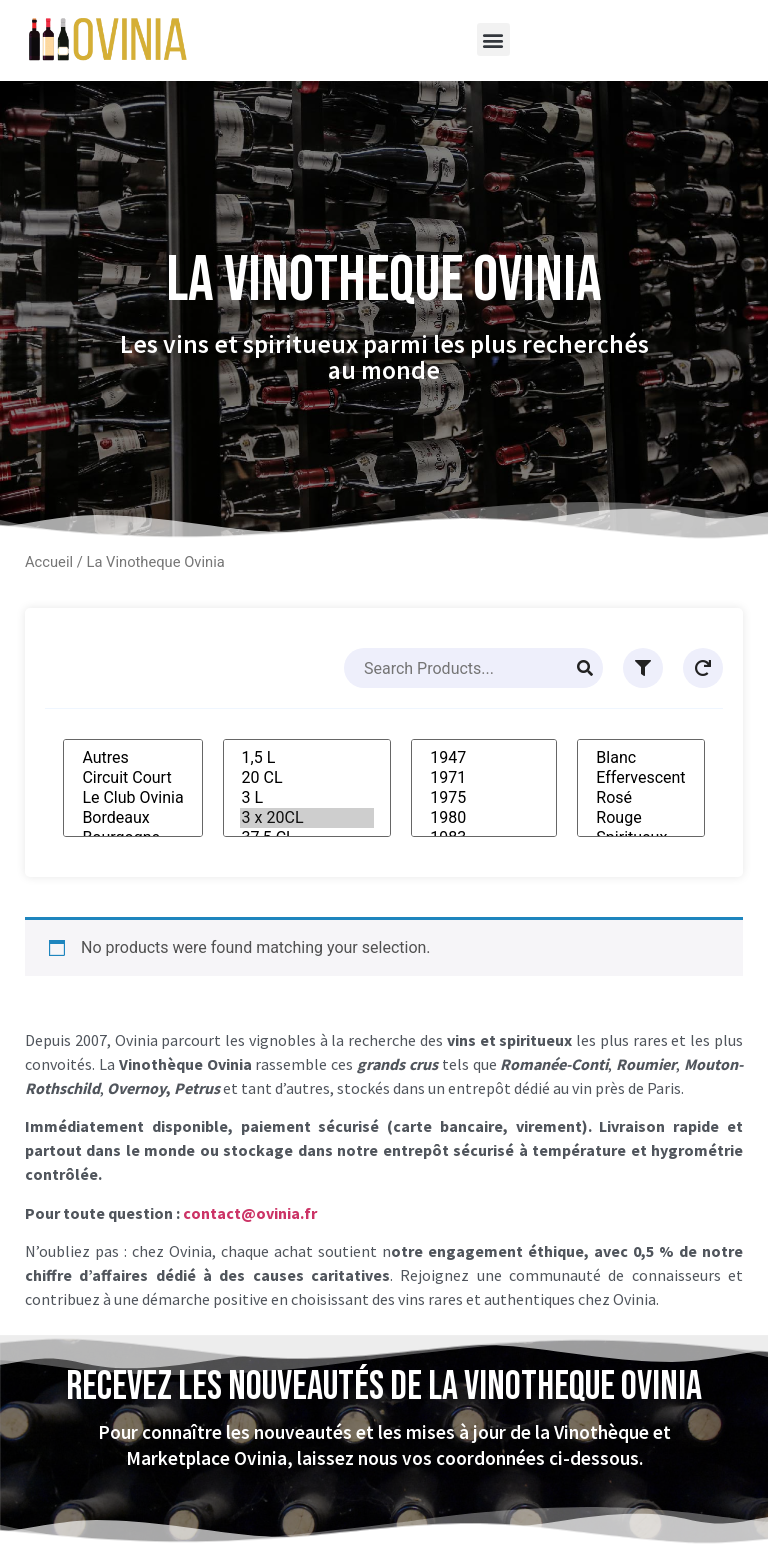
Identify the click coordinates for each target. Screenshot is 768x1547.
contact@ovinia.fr (250, 1213)
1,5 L (307, 758)
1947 (484, 758)
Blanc (640, 758)
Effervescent (640, 778)
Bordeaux (132, 818)
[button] (493, 39)
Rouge (640, 818)
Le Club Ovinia (132, 798)
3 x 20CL (307, 818)
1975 (484, 798)
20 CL (307, 778)
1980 (484, 818)
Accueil (49, 562)
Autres (132, 758)
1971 (484, 778)
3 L (307, 798)
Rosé (640, 798)
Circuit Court (132, 778)
